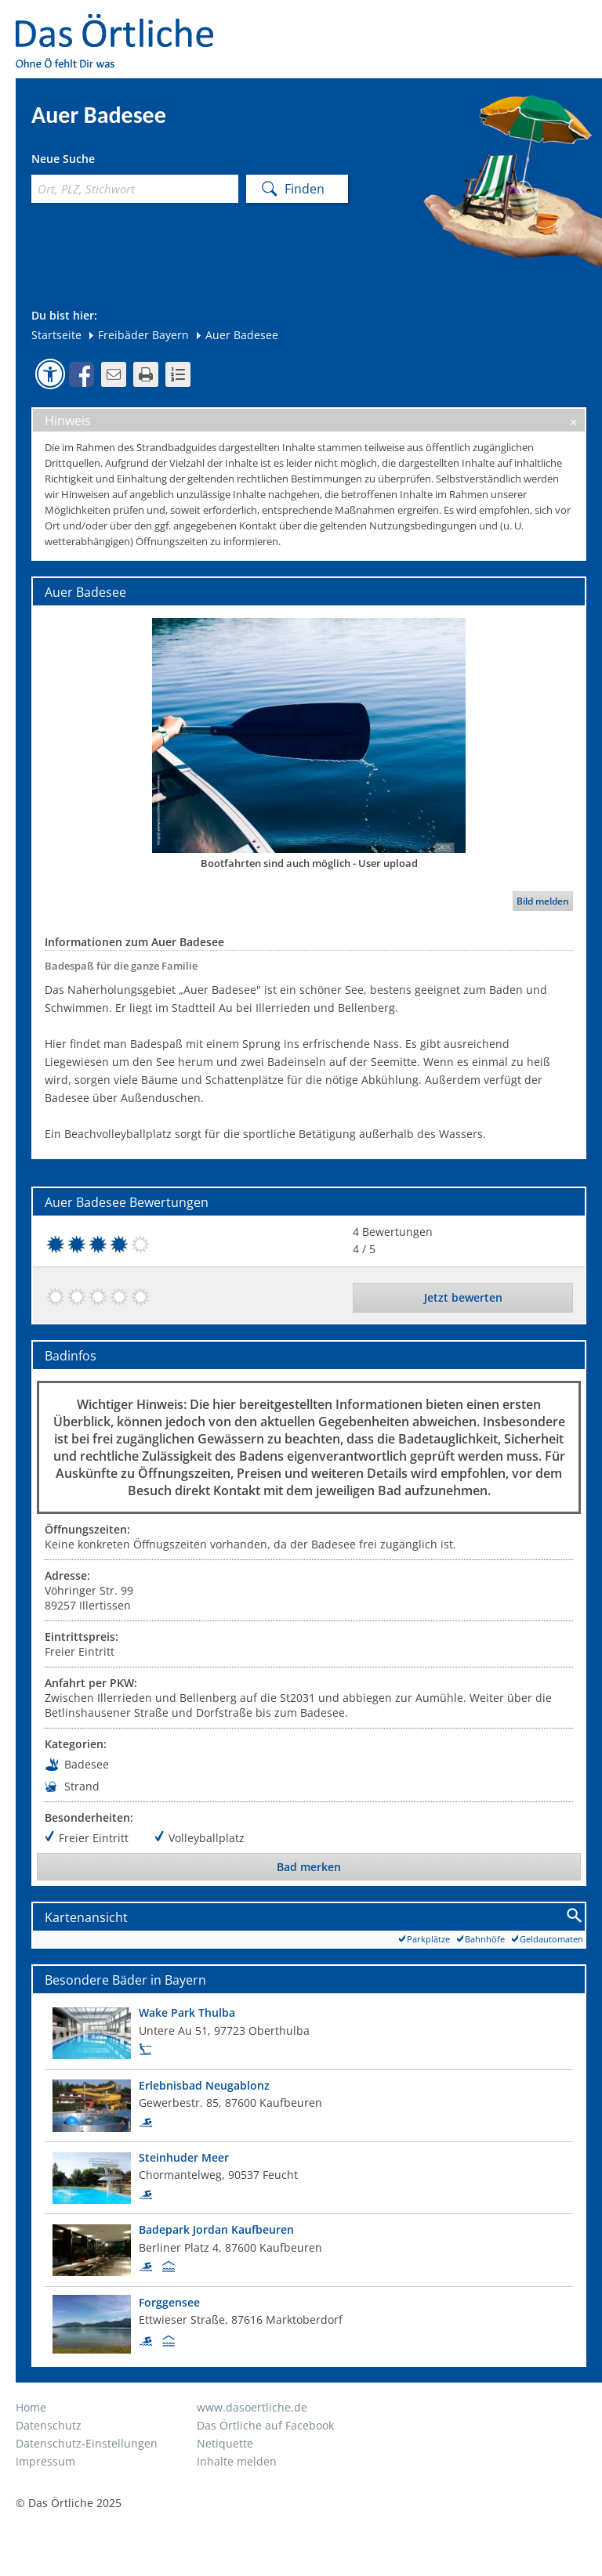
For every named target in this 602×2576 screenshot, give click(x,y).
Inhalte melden (237, 2461)
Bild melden (543, 901)
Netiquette (225, 2443)
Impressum (45, 2461)
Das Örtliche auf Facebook (265, 2425)
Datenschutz (49, 2425)
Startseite (56, 334)
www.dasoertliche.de (252, 2407)
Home (31, 2407)
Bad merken (309, 1866)
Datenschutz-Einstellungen (87, 2443)
